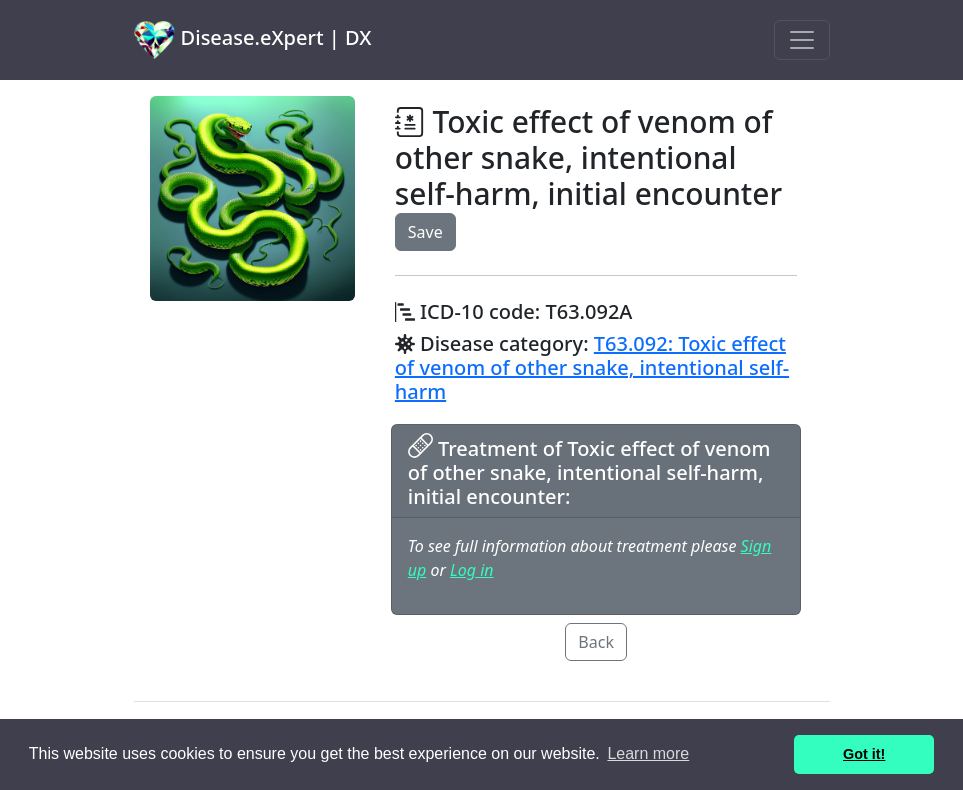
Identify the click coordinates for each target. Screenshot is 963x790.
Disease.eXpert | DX (253, 40)
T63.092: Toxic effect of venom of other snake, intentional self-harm (592, 367)
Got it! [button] (864, 754)
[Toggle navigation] (802, 40)
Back (596, 642)
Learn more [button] (648, 753)
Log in (471, 570)
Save (425, 232)
